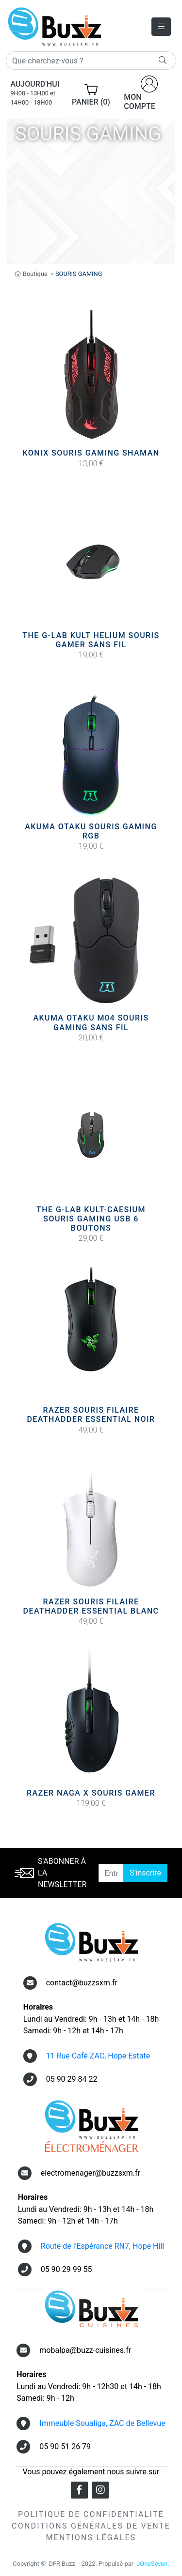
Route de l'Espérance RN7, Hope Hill (102, 2246)
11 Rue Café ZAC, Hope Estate (98, 2055)
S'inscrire (145, 1872)
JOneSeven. (152, 2563)
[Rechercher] (91, 60)
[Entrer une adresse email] (111, 1873)
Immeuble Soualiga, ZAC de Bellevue (102, 2423)
